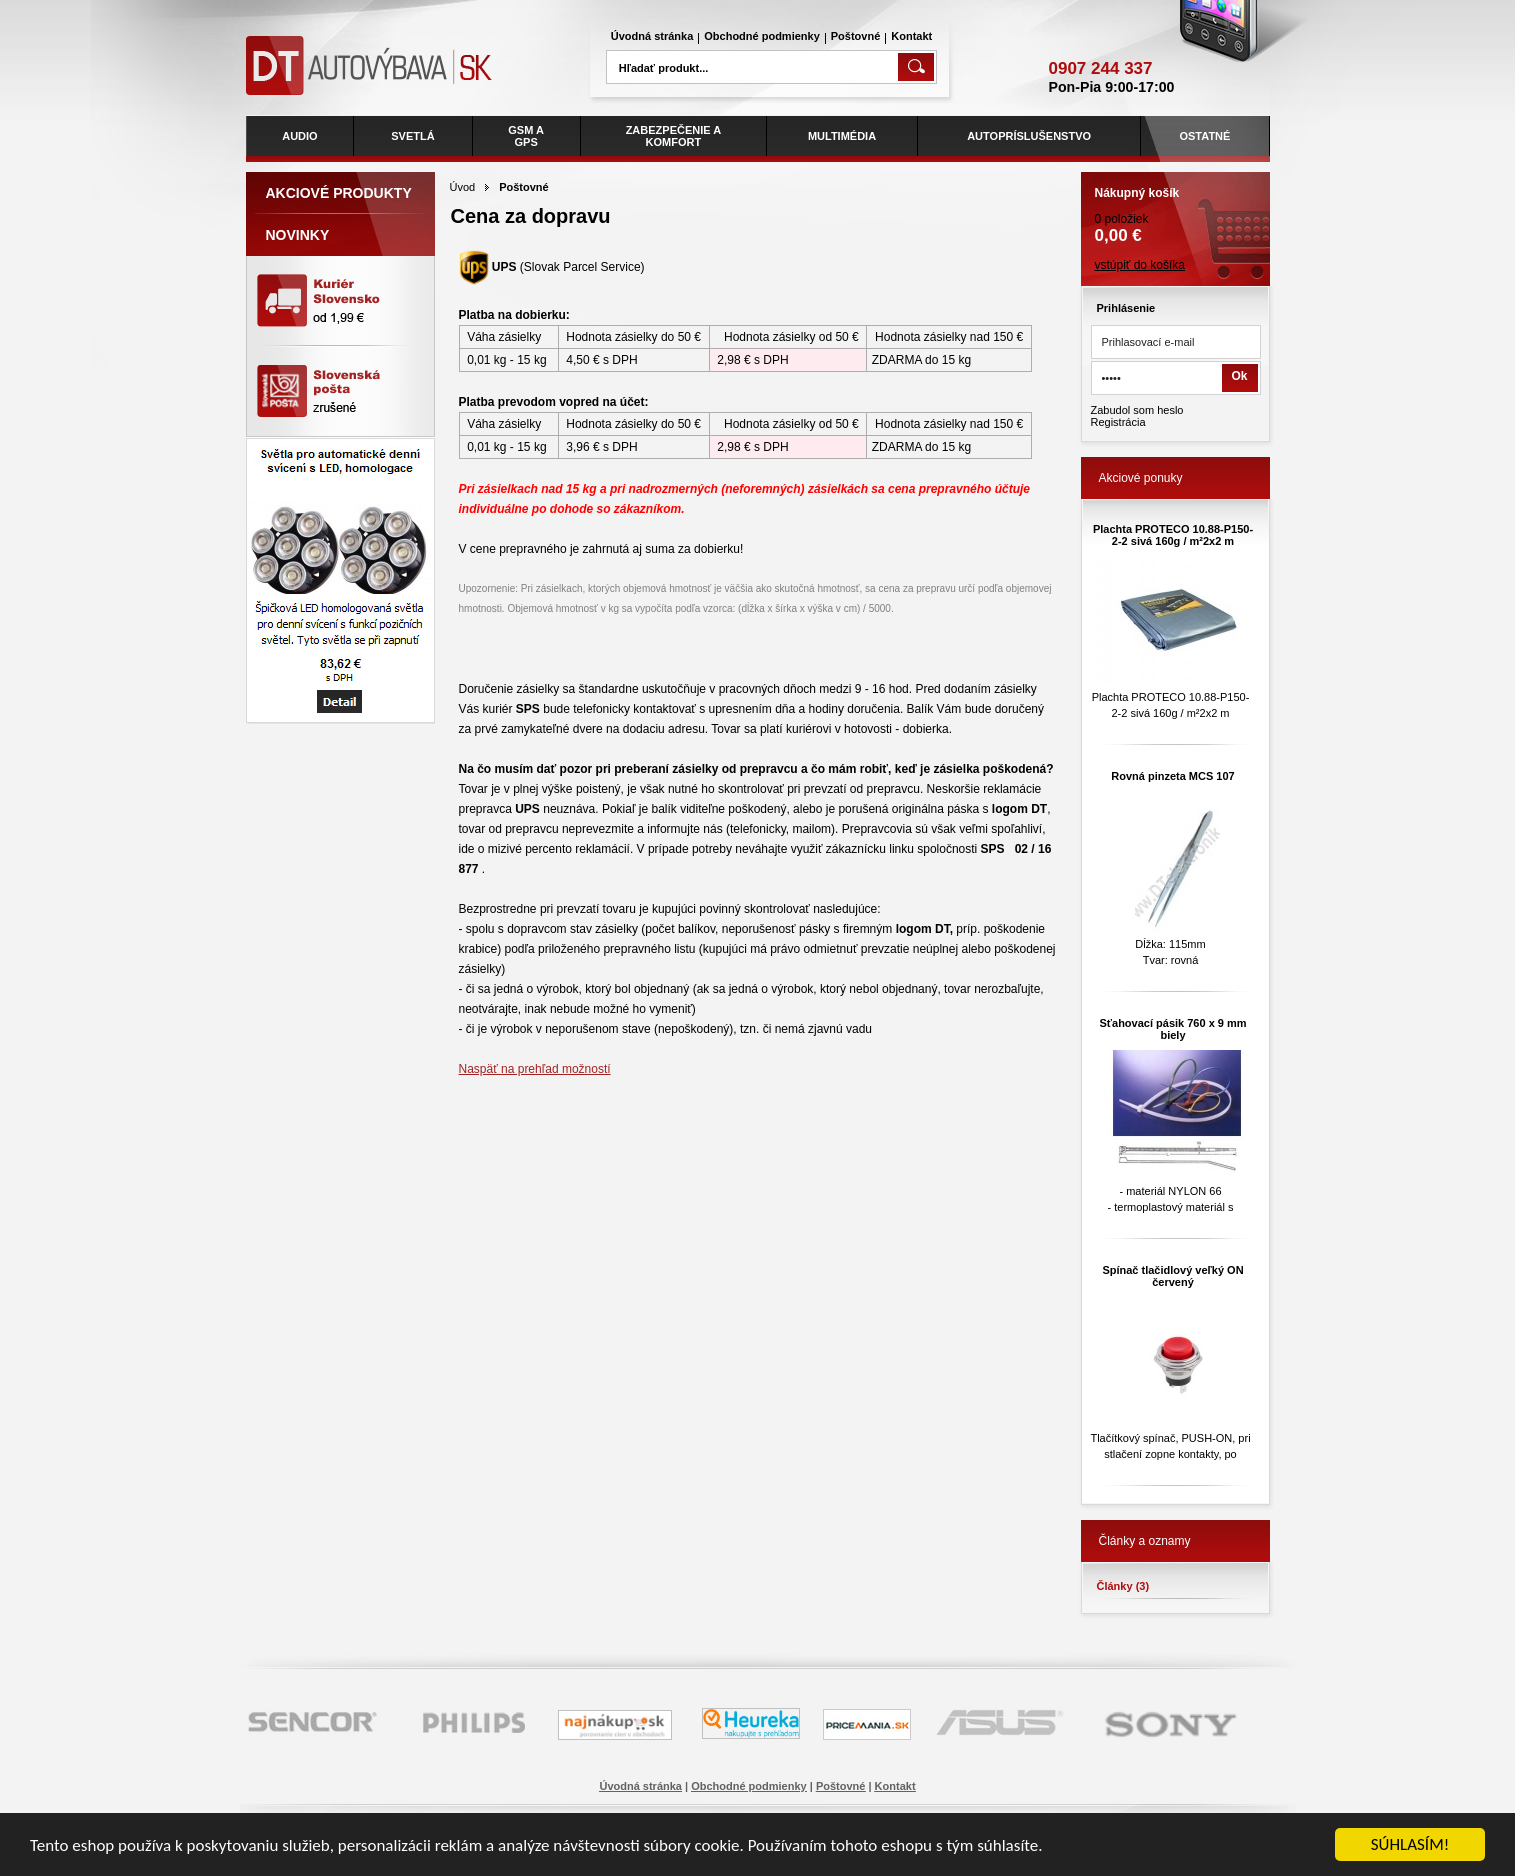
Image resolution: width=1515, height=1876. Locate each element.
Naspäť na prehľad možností (535, 1069)
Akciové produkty (339, 193)
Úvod (463, 187)
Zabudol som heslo (1137, 410)
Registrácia (1118, 422)
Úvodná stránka (652, 36)
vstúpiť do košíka (1140, 265)
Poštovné (856, 36)
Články (1123, 1586)
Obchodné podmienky (762, 36)
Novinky (298, 235)
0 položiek (1175, 209)
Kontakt (911, 36)
